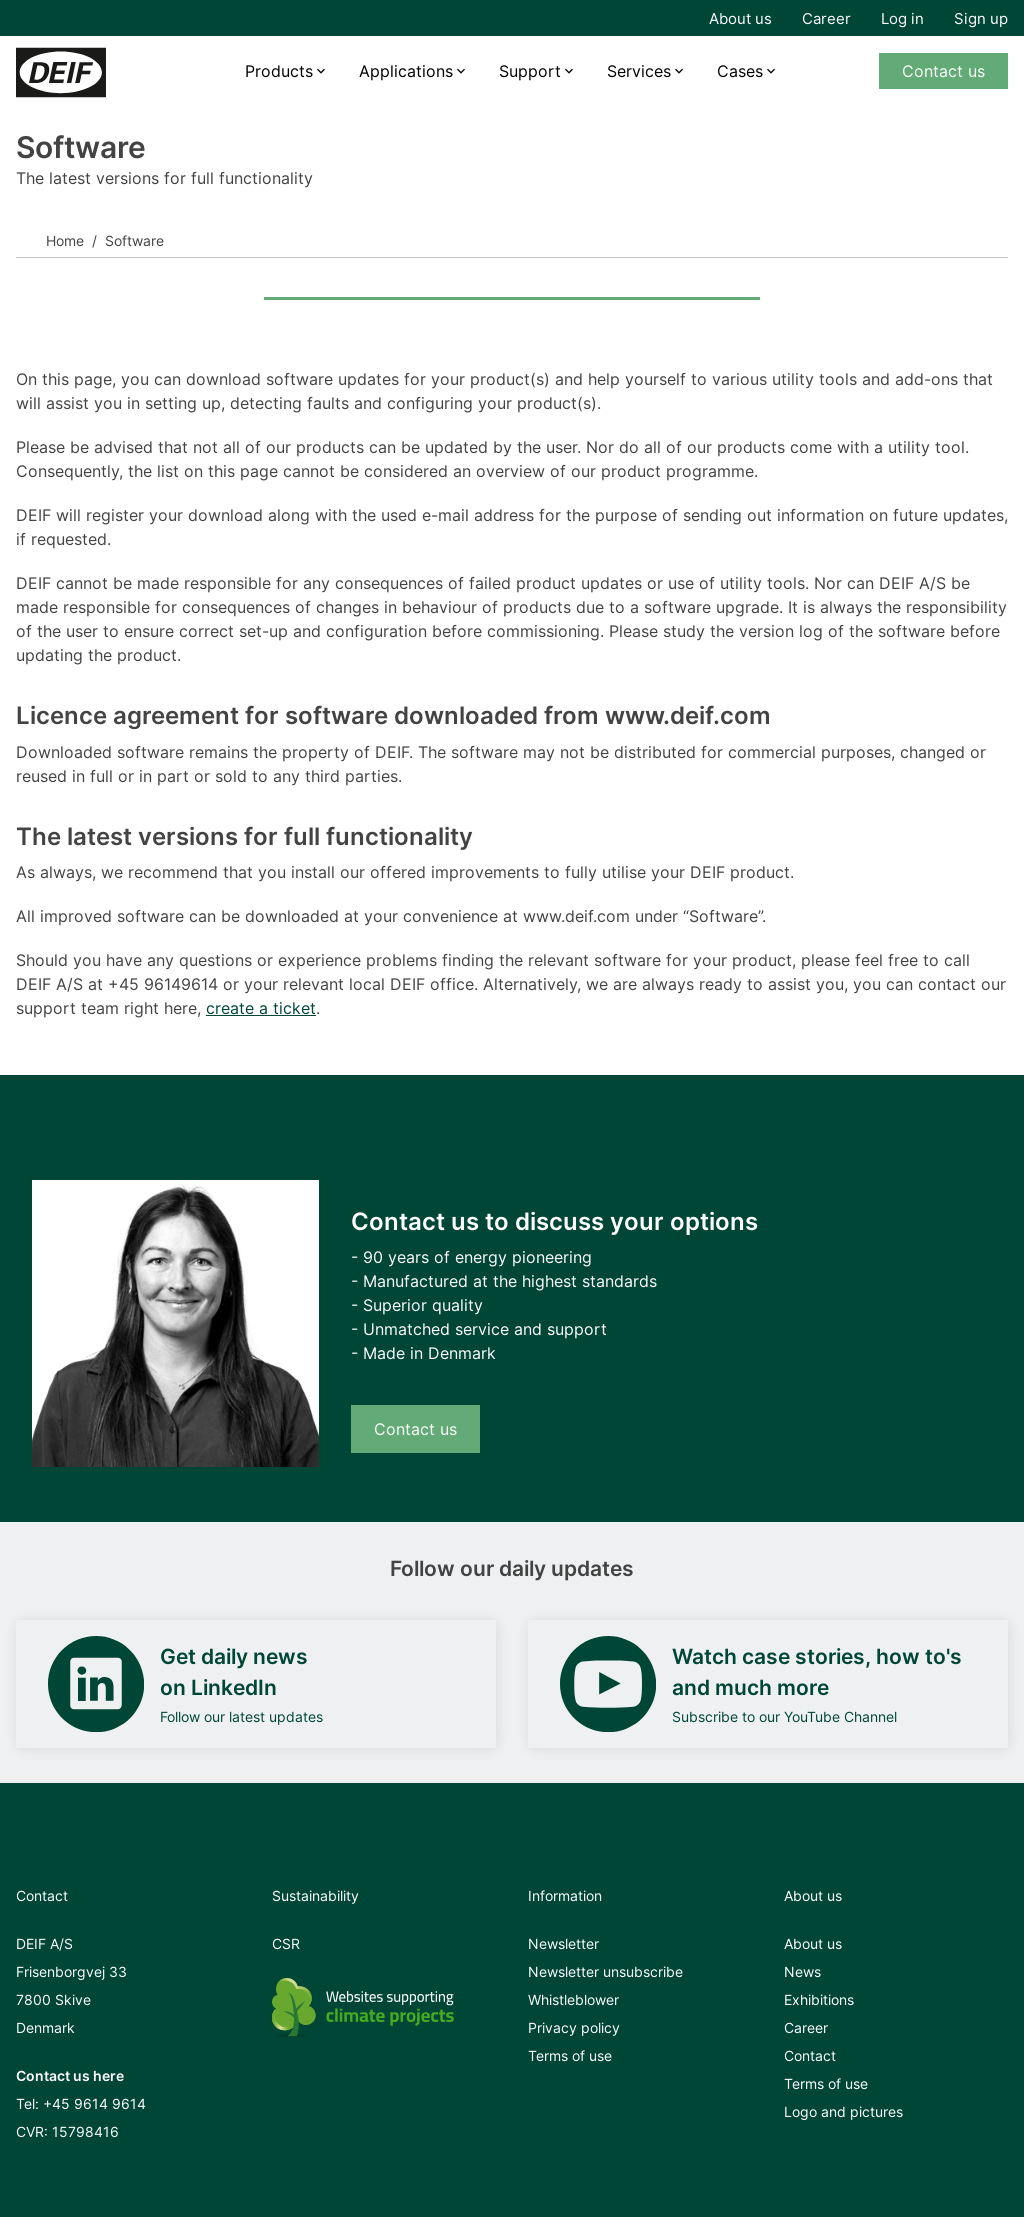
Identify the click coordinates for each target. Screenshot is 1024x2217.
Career (826, 18)
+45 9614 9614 (94, 2103)
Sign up (981, 18)
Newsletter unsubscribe (605, 1971)
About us (740, 18)
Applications (406, 71)
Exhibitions (819, 1999)
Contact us (943, 71)
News (802, 1971)
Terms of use (570, 2055)
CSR (286, 1943)
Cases (740, 71)
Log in (902, 18)
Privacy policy (574, 2027)
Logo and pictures (843, 2111)
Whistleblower (573, 1999)
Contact (810, 2055)
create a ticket (261, 1008)
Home (65, 240)
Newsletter (563, 1943)
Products (279, 71)
